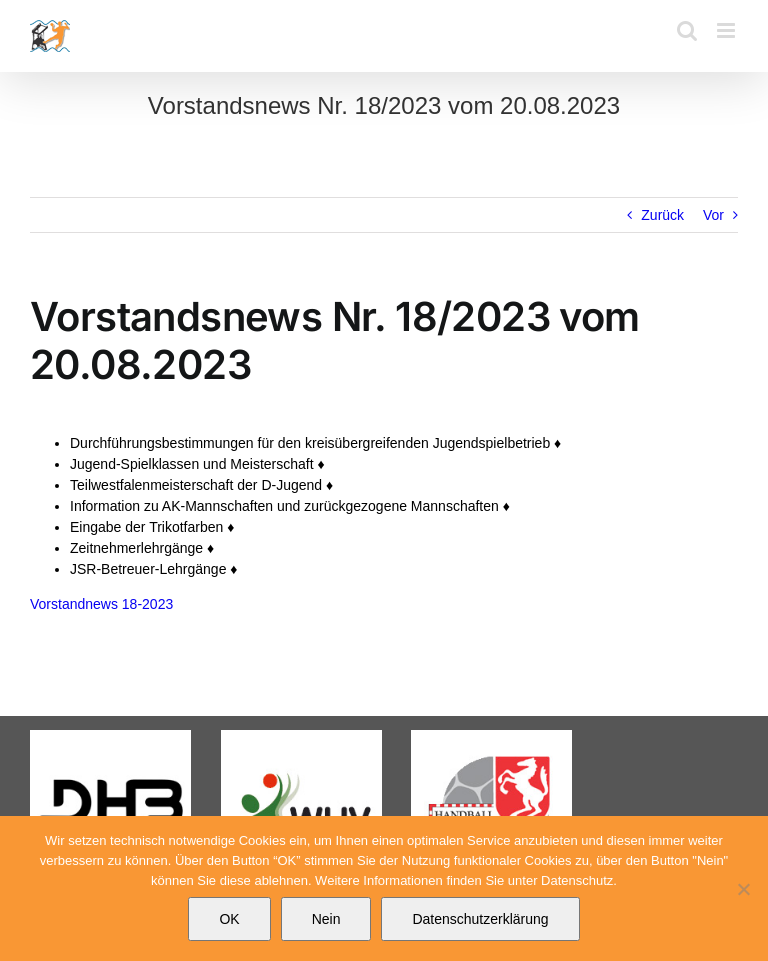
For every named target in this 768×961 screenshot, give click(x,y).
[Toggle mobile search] (687, 30)
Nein (326, 919)
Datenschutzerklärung (480, 919)
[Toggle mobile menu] (727, 30)
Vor (713, 215)
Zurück (662, 215)
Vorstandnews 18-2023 (101, 604)
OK (229, 919)
